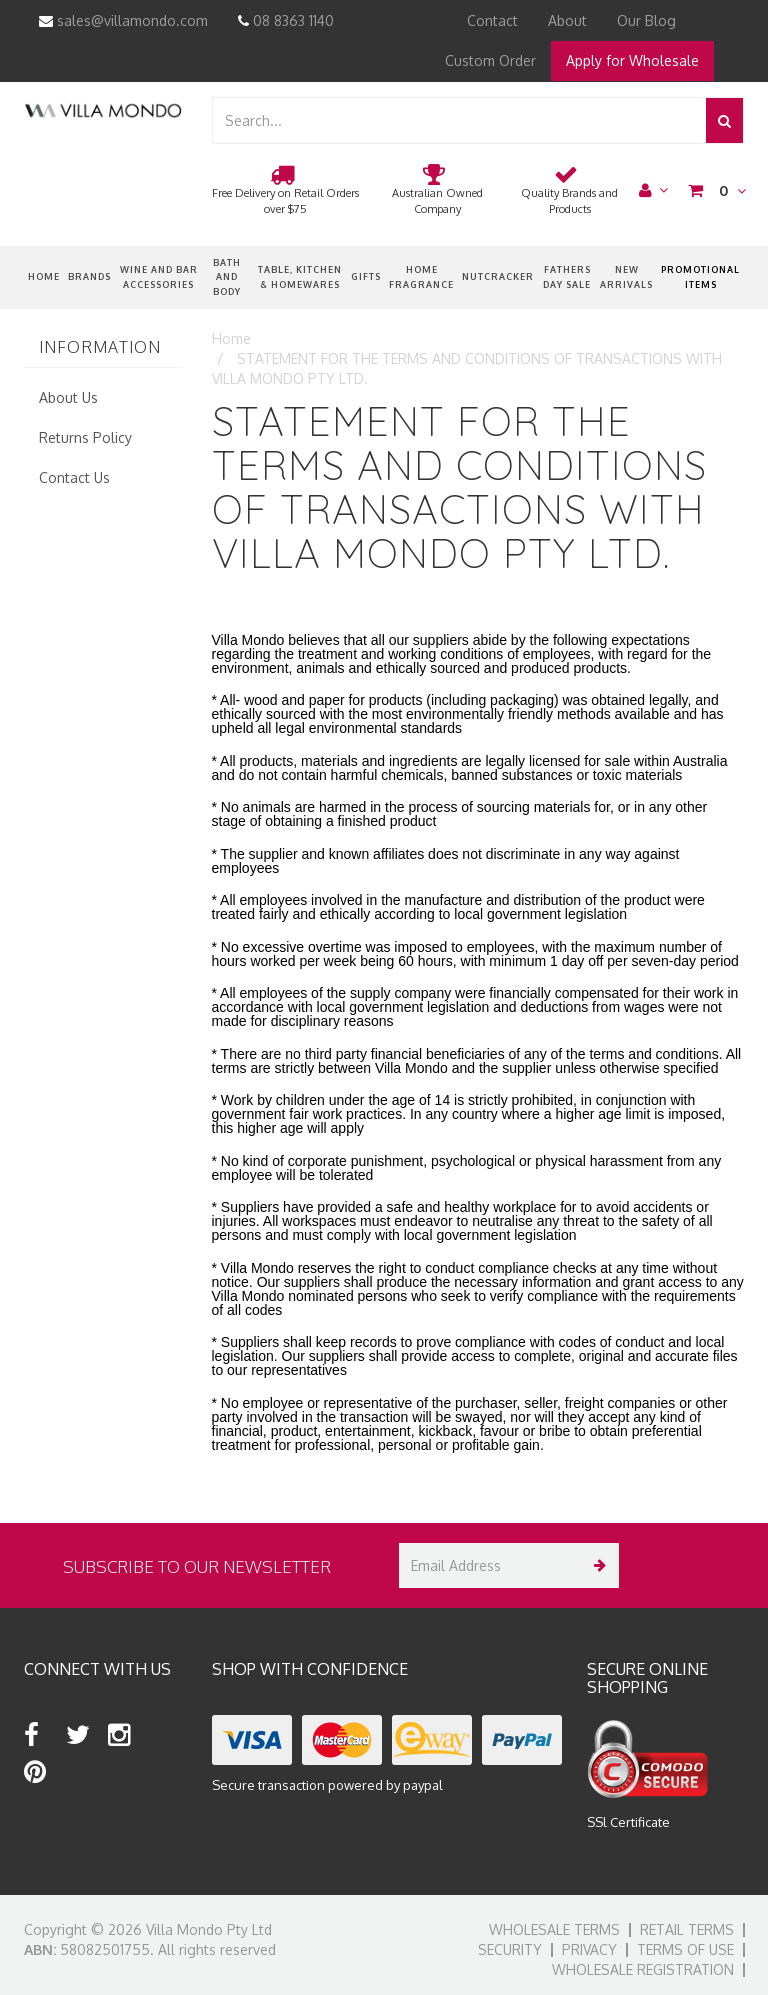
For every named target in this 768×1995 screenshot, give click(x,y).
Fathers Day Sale (567, 276)
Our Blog (646, 20)
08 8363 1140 (286, 20)
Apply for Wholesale (632, 60)
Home (44, 276)
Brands (89, 276)
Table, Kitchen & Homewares (300, 276)
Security (510, 1949)
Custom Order (490, 60)
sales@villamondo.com (123, 20)
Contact (492, 20)
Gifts (366, 276)
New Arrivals (626, 276)
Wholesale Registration (643, 1969)
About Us (68, 397)
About (567, 20)
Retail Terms (687, 1929)
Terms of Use (685, 1949)
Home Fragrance (421, 276)
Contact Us (74, 477)
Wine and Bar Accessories (159, 276)
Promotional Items (700, 276)
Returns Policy (85, 437)
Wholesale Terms (554, 1929)
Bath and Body (227, 277)
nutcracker (498, 276)
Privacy (589, 1949)
